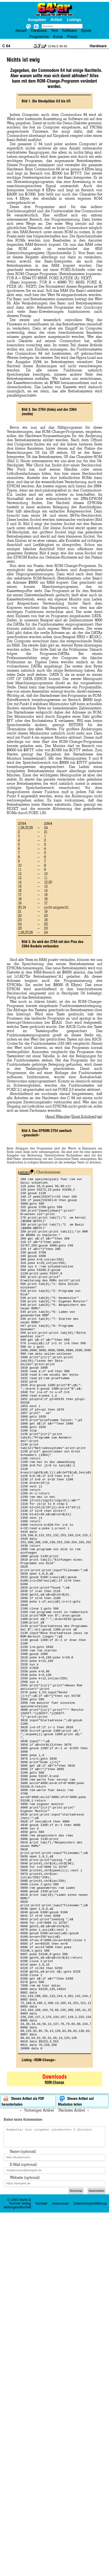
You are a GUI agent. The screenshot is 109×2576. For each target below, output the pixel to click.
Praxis (72, 37)
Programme (39, 37)
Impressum (60, 2381)
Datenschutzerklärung (90, 2381)
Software (69, 31)
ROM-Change (54, 2257)
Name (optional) (23, 2329)
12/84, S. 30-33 (57, 46)
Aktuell (21, 31)
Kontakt (41, 2381)
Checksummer (48, 1172)
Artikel (56, 20)
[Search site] (62, 26)
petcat (25, 1172)
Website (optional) (25, 2356)
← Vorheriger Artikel (36, 2285)
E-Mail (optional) (23, 2342)
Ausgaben (37, 20)
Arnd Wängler (58, 1117)
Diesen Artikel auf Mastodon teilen (75, 2275)
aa (99, 1117)
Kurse (58, 37)
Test (54, 31)
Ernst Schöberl (84, 1117)
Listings (74, 20)
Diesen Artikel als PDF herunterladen (23, 2275)
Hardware (39, 31)
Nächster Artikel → (74, 2285)
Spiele (86, 31)
